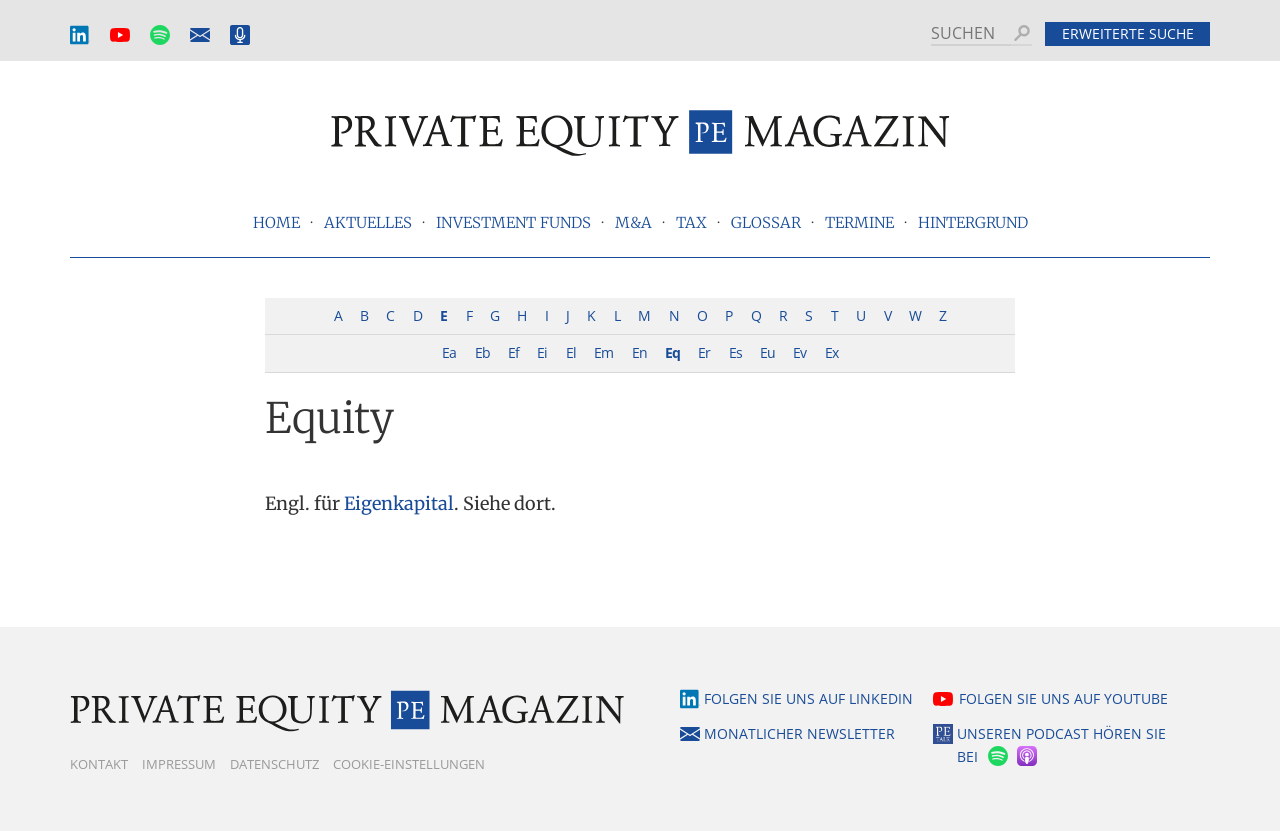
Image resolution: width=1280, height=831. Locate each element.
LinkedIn (80, 35)
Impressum (179, 764)
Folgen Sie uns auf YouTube (1063, 698)
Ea (449, 352)
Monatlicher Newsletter (200, 35)
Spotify (160, 35)
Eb (482, 352)
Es (735, 352)
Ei (542, 352)
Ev (799, 352)
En (639, 352)
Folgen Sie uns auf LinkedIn (808, 698)
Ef (513, 352)
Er (704, 352)
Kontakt (99, 764)
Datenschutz (274, 764)
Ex (831, 352)
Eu (767, 352)
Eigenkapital (399, 503)
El (571, 352)
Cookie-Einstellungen (409, 764)
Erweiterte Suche (1128, 33)
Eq (672, 352)
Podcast (240, 35)
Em (603, 352)
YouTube (120, 35)
